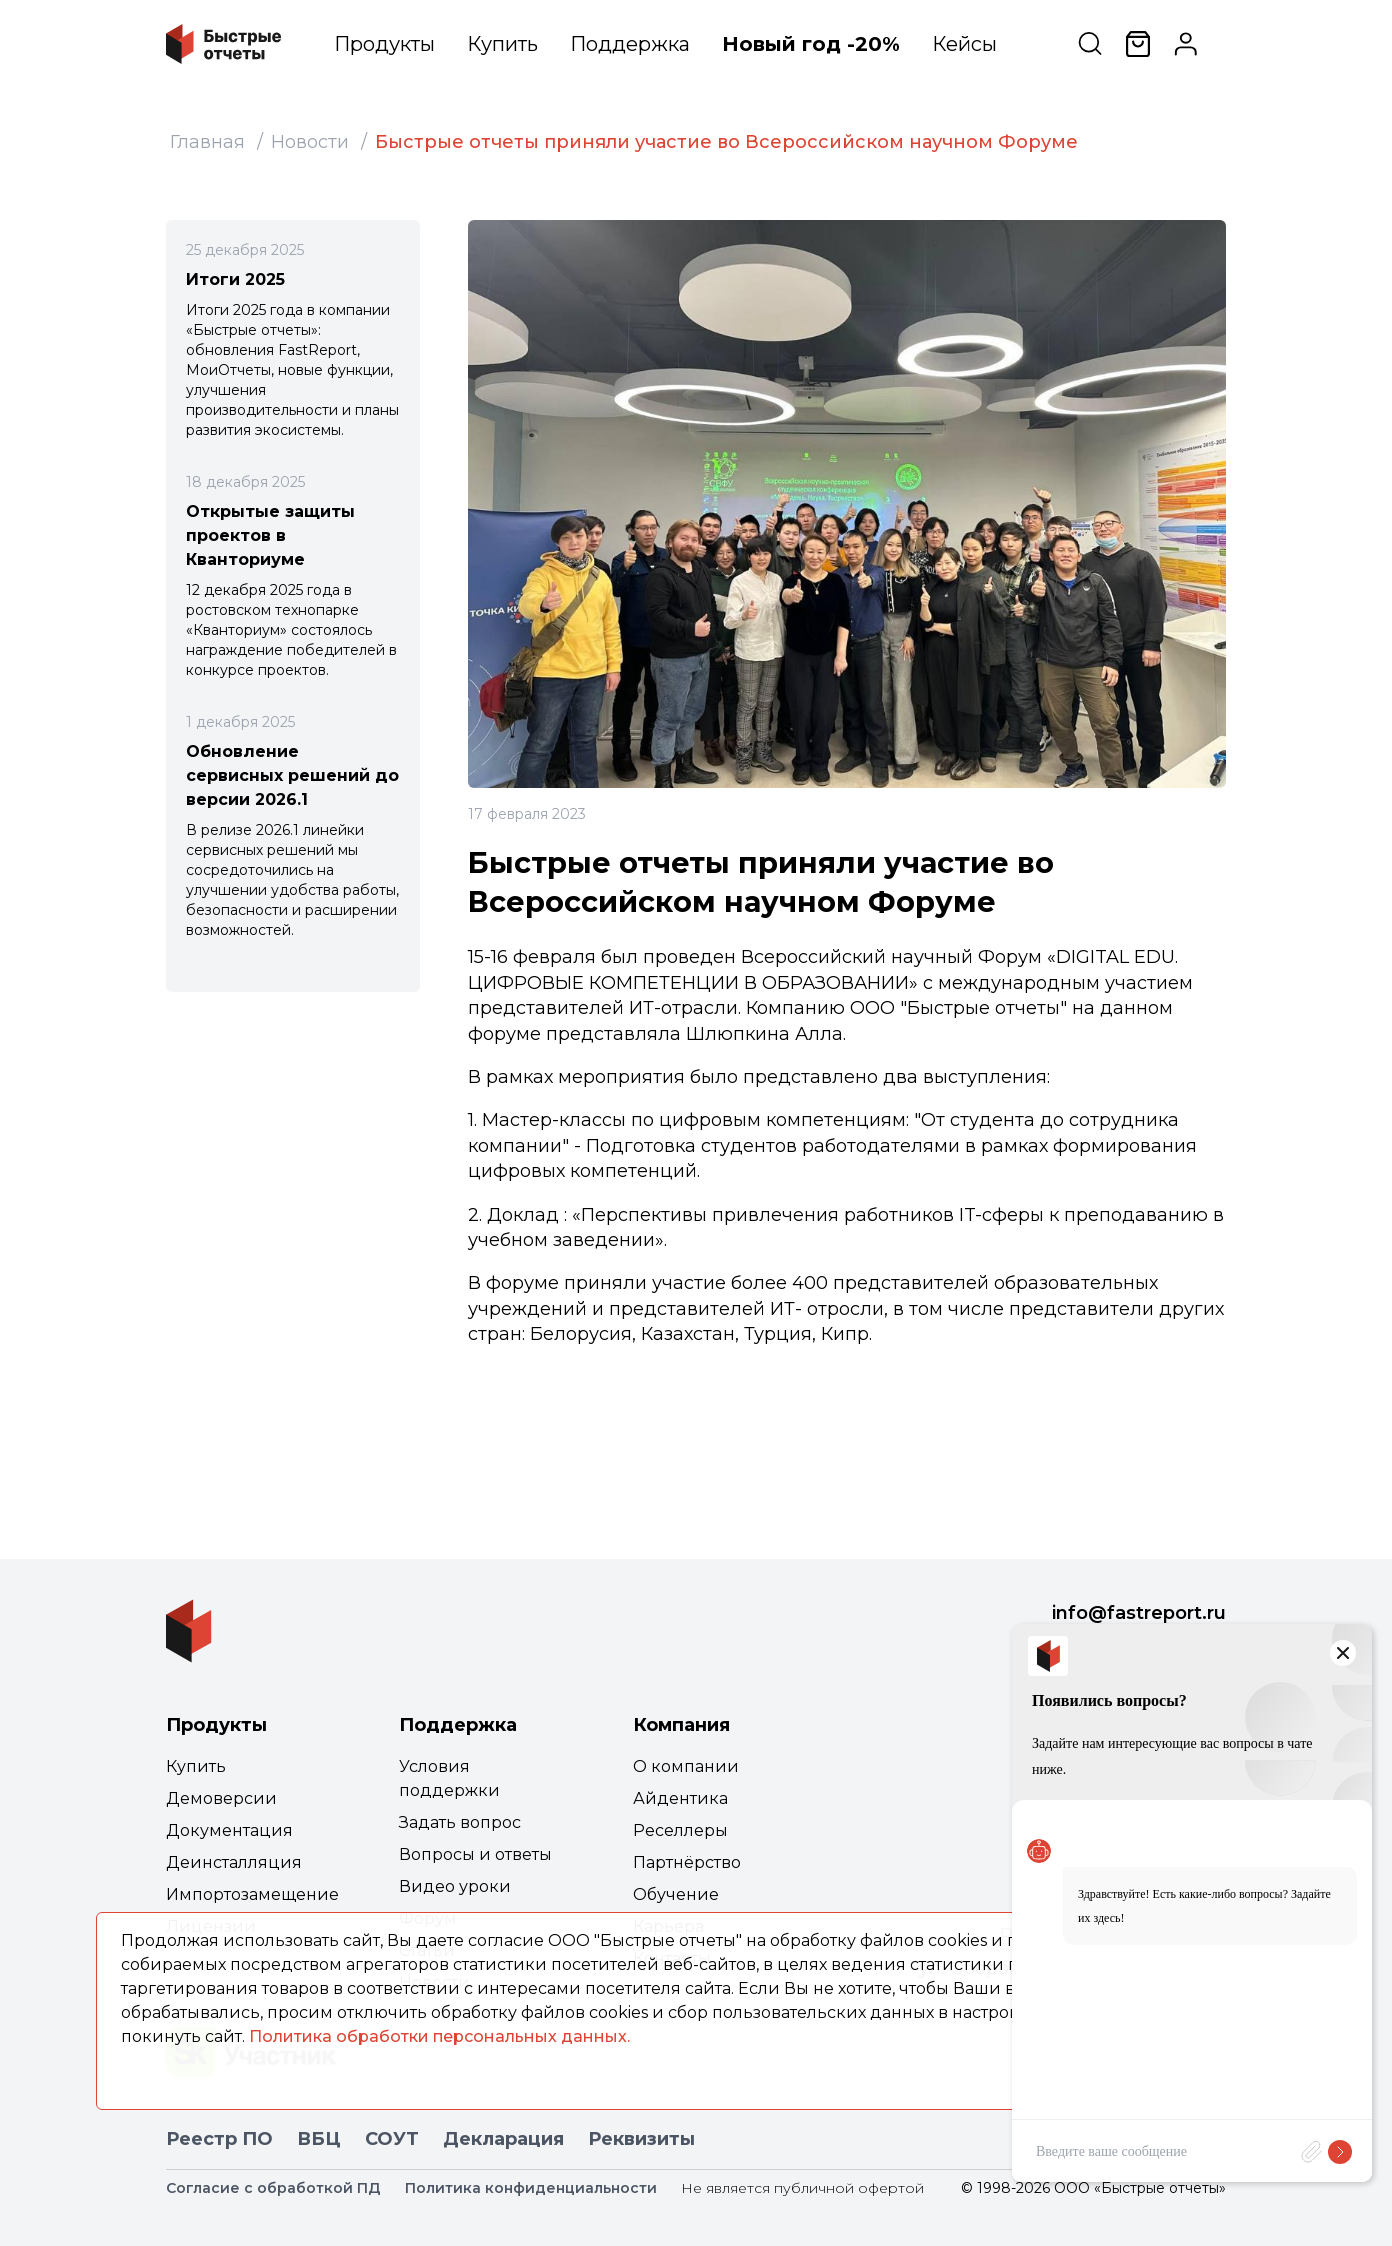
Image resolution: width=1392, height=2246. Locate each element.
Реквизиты (641, 2139)
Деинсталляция (234, 1862)
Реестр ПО (219, 2139)
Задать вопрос (460, 1822)
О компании (686, 1766)
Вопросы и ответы (475, 1854)
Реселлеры (680, 1830)
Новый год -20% (811, 44)
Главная (207, 142)
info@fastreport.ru (1139, 1613)
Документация (229, 1830)
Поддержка (630, 44)
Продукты (384, 44)
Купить (502, 44)
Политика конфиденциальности (531, 2188)
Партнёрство (687, 1862)
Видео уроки (455, 1886)
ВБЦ (319, 2139)
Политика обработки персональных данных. (439, 2036)
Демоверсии (221, 1798)
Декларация (503, 2139)
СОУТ (392, 2139)
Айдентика (680, 1798)
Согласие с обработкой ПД (273, 2188)
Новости (310, 142)
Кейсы (964, 44)
